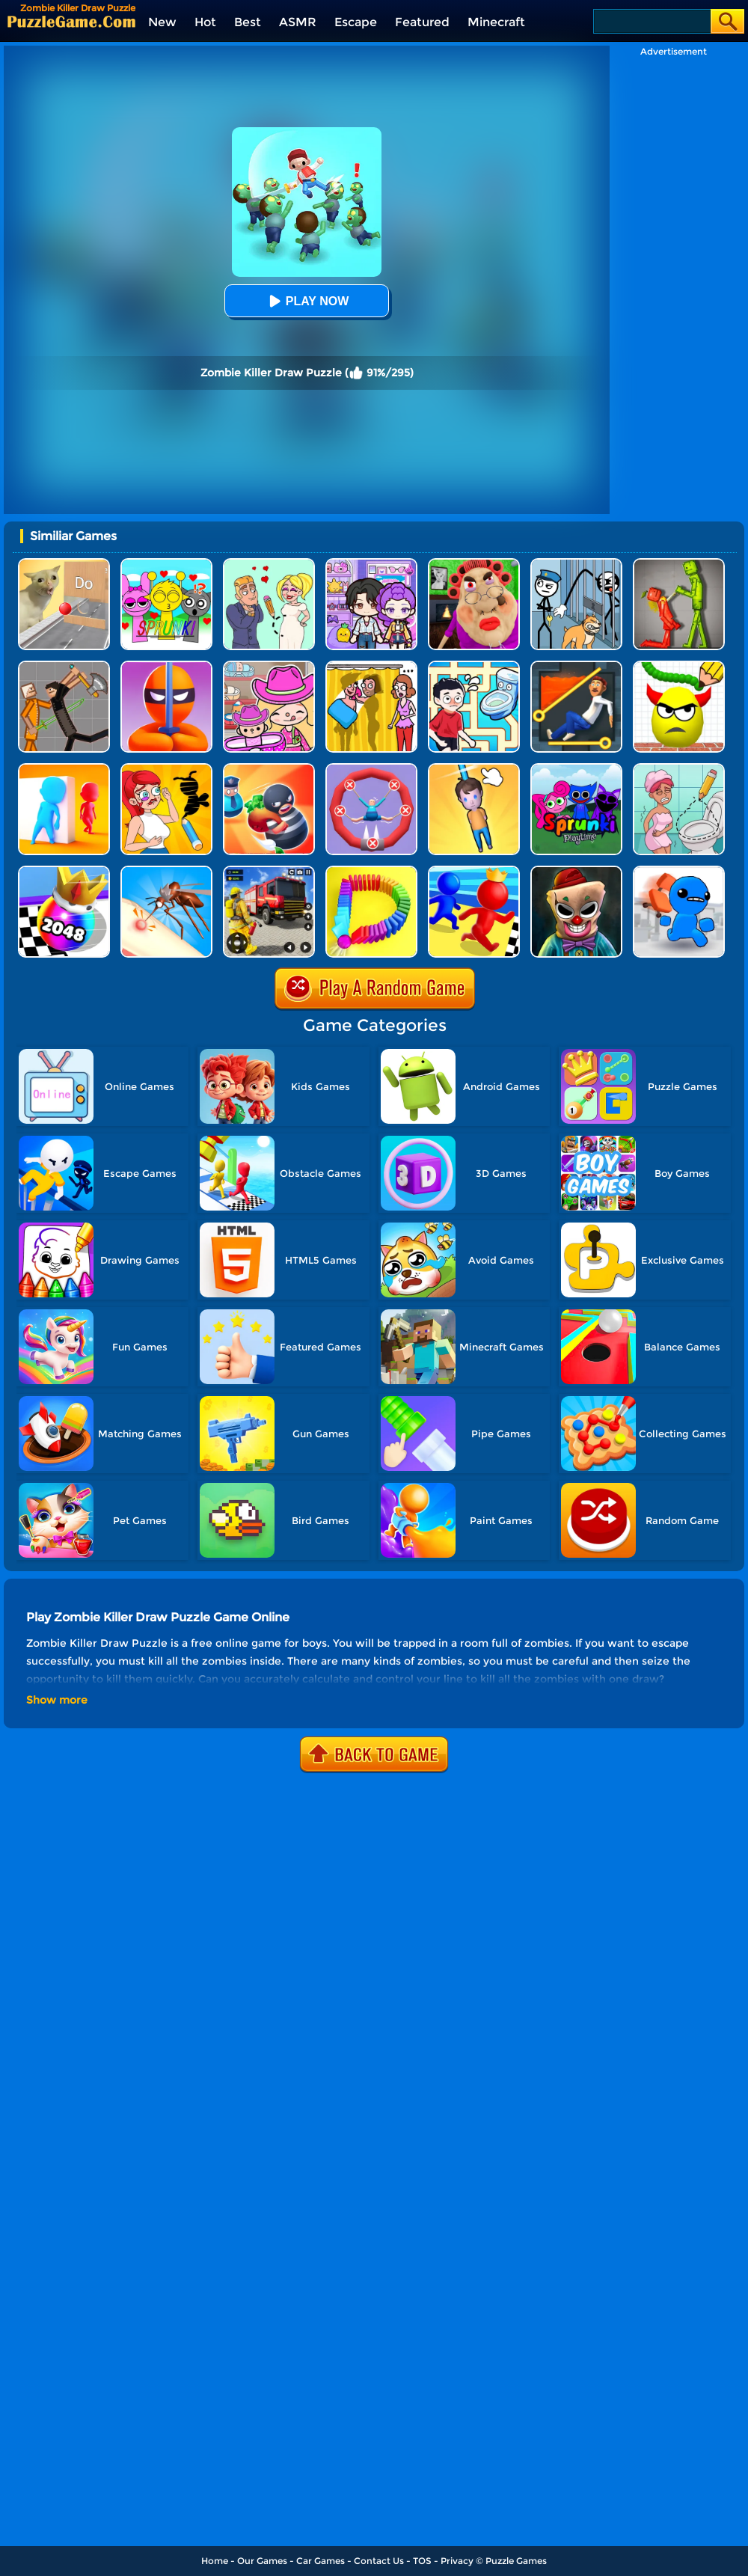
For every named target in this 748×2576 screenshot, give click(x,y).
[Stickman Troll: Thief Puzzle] (576, 563)
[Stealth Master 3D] (166, 666)
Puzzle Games (516, 2560)
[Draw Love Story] (269, 563)
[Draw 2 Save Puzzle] (679, 768)
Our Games (262, 2560)
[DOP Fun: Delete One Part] (371, 666)
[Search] (651, 21)
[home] (71, 21)
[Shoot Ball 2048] (64, 871)
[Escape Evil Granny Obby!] (474, 563)
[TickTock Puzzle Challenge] (64, 563)
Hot (205, 22)
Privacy (457, 2560)
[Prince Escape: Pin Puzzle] (576, 666)
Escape (355, 22)
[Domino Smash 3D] (371, 871)
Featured (422, 22)
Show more (57, 1700)
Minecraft (496, 22)
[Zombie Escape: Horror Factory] (576, 871)
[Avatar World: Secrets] (371, 563)
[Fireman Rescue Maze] (269, 871)
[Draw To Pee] (474, 666)
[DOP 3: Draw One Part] (166, 768)
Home (214, 2560)
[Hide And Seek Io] (64, 768)
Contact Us (379, 2560)
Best (247, 22)
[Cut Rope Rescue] (474, 768)
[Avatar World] (269, 666)
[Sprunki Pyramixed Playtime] (576, 768)
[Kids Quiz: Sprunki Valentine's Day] (166, 563)
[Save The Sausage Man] (371, 768)
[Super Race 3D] (474, 871)
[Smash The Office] (679, 871)
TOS (422, 2560)
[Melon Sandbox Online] (679, 563)
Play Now (307, 301)
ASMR (297, 22)
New (162, 22)
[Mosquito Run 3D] (166, 871)
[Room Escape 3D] (269, 768)
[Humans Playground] (64, 666)
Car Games (320, 2560)
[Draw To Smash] (679, 666)
